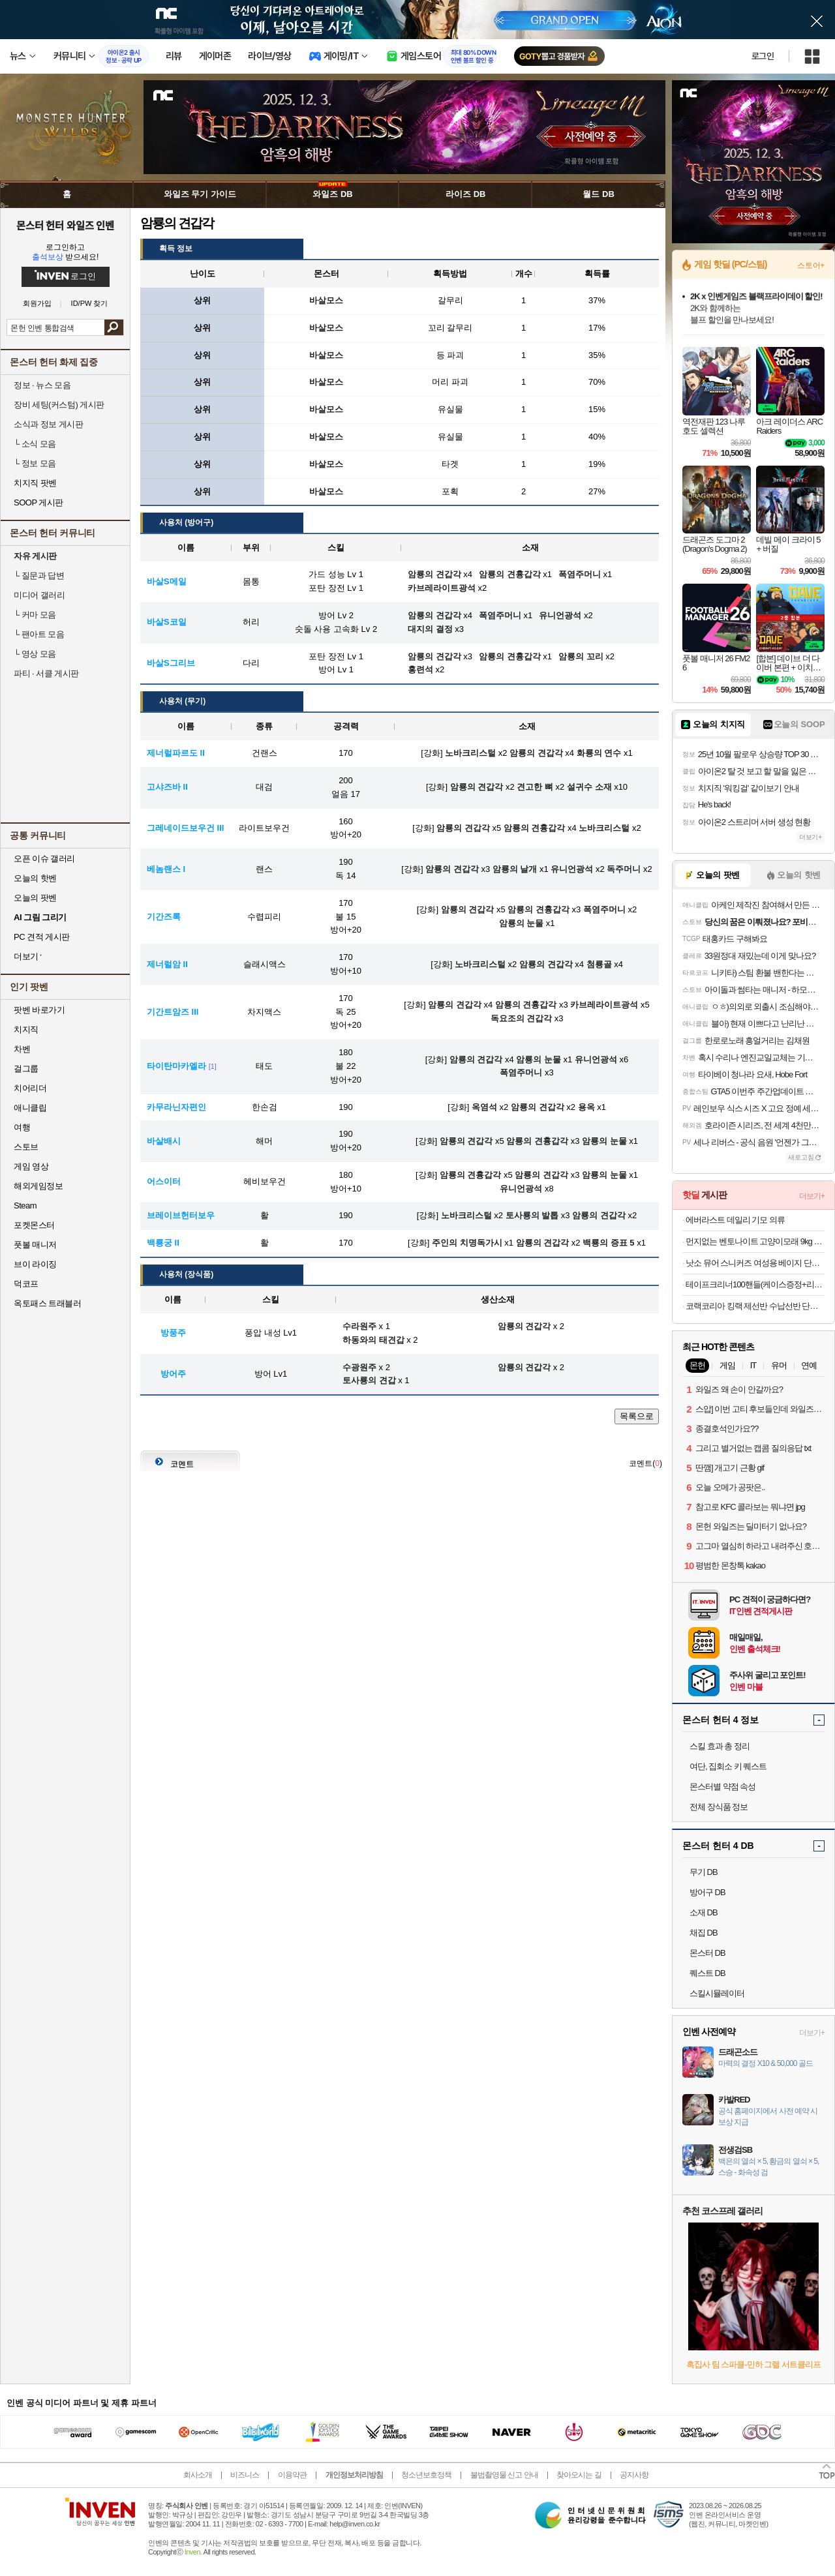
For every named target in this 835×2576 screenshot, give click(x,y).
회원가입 (37, 303)
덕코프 (26, 1284)
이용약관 (292, 2474)
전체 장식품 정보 (719, 1807)
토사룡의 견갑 (369, 1380)
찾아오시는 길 (578, 2474)
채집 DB (704, 1933)
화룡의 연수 (599, 753)
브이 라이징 (35, 1264)
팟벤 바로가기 (39, 1010)
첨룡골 (599, 964)
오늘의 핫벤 (35, 878)
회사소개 (197, 2474)
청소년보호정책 (426, 2474)
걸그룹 (26, 1068)
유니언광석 (572, 869)
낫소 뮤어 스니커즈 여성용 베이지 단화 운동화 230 (755, 1263)
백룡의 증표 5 (608, 1243)
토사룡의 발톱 (532, 1215)
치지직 (26, 1029)
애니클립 (30, 1107)
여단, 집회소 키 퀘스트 (728, 1766)
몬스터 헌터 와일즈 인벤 (65, 225)
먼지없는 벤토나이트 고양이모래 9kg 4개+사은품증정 (755, 1241)
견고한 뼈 (535, 787)
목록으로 (637, 1416)
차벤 (22, 1049)
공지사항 (634, 2474)
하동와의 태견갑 (373, 1340)
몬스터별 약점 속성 (722, 1786)
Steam (25, 1205)
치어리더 (30, 1088)
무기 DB (704, 1872)
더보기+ (810, 837)
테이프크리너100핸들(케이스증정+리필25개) (755, 1284)
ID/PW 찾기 (89, 303)
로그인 (763, 56)
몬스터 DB (707, 1953)
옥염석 (484, 1107)
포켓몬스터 (34, 1225)
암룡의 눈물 (521, 923)
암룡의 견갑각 (536, 753)
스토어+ (811, 265)
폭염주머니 (604, 909)
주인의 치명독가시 (467, 1243)
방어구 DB (707, 1892)
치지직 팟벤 (35, 483)
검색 (113, 327)
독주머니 (624, 869)
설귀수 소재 (589, 787)
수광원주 (359, 1367)
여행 (22, 1127)
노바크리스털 (470, 753)
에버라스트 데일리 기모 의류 (735, 1220)
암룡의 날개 (515, 869)
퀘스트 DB (707, 1973)
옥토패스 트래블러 (47, 1303)
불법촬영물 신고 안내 (504, 2474)
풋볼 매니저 (35, 1244)
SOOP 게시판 (38, 502)
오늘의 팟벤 (35, 897)
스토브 (26, 1147)
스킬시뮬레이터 (717, 1993)
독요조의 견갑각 (522, 1018)
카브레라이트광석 (604, 1005)
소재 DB (704, 1912)
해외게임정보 (38, 1186)
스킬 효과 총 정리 (720, 1746)
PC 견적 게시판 (42, 937)
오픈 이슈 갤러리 (44, 858)
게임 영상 (31, 1166)
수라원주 (359, 1326)
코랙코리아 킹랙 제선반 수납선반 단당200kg (755, 1306)
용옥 (586, 1107)
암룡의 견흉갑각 (535, 828)
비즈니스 (244, 2474)
